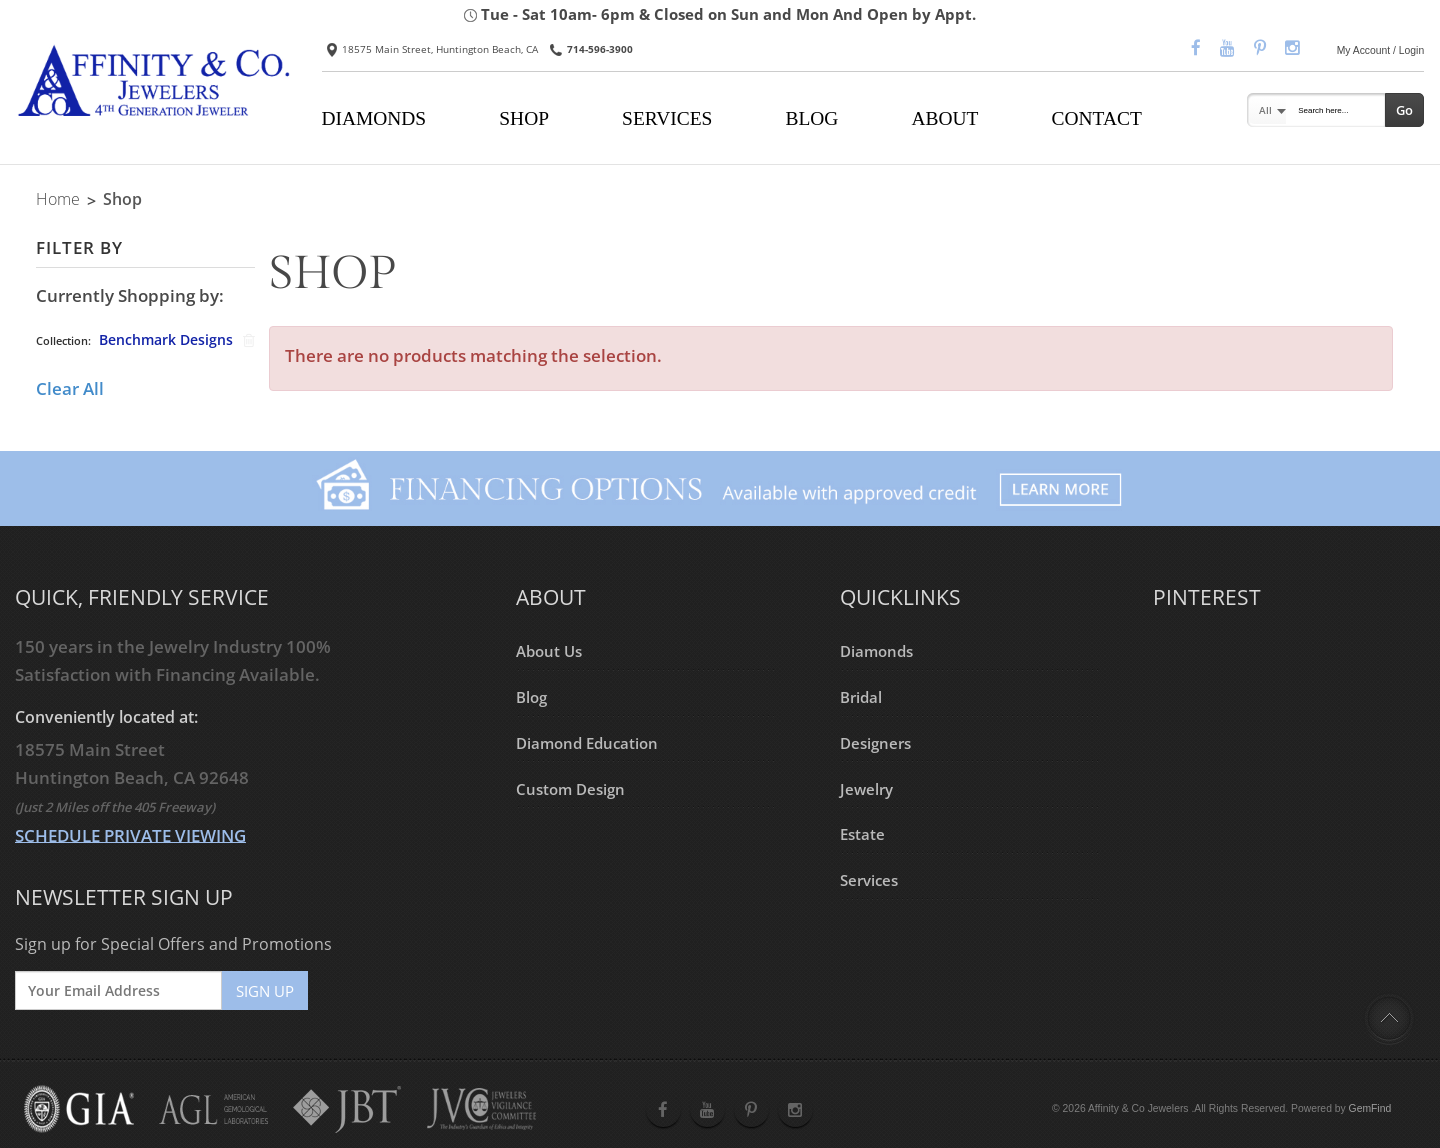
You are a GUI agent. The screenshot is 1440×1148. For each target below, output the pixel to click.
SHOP (524, 118)
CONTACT (1097, 118)
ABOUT (944, 118)
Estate (862, 834)
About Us (549, 651)
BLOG (811, 118)
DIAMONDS (373, 118)
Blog (531, 697)
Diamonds (876, 651)
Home (58, 199)
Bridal (861, 697)
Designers (875, 742)
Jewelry (866, 788)
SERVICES (667, 118)
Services (869, 880)
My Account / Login (1381, 50)
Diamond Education (587, 742)
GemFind (1370, 1108)
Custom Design (570, 788)
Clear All (70, 388)
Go (1404, 110)
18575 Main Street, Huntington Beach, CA (432, 49)
